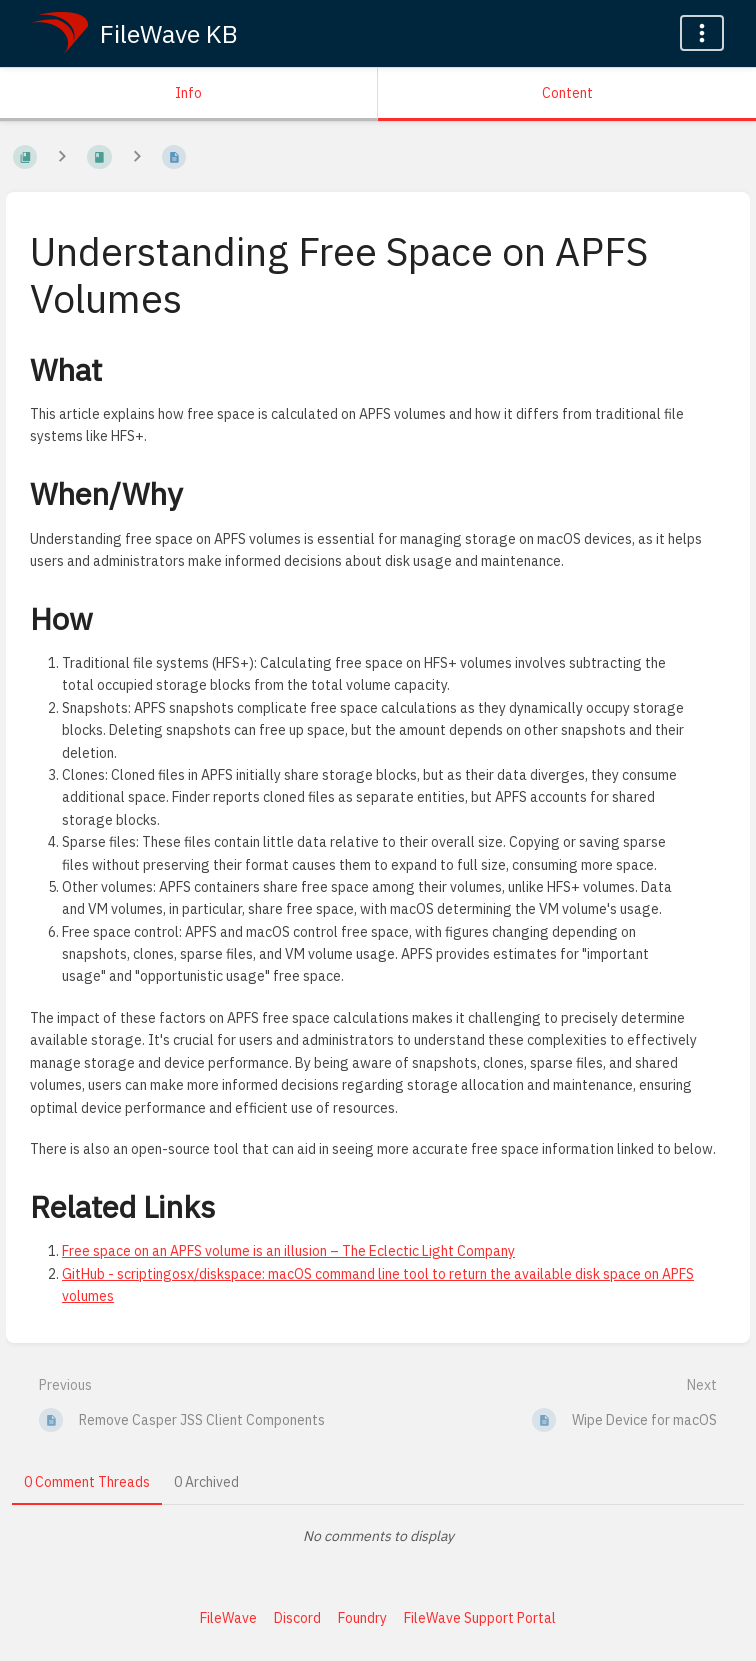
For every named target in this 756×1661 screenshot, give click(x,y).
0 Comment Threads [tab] (87, 1482)
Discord (297, 1618)
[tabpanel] (378, 1536)
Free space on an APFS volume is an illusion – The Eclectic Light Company (288, 1251)
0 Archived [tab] (206, 1482)
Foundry (362, 1618)
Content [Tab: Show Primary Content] (567, 93)
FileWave (228, 1618)
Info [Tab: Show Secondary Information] (188, 93)
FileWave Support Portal (480, 1618)
